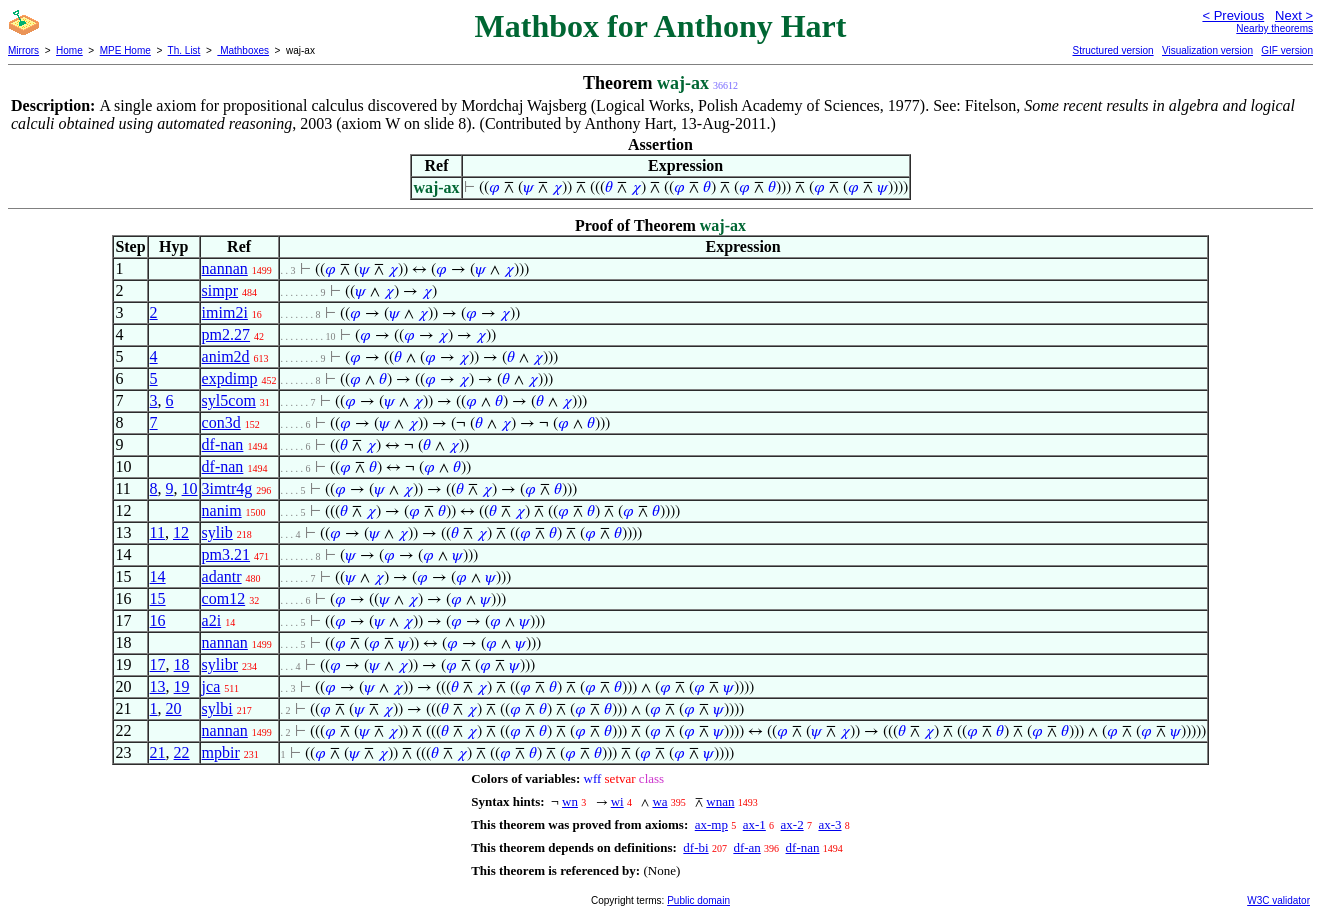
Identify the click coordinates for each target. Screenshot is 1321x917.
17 (158, 664)
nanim (222, 510)
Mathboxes (243, 50)
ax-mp (711, 824)
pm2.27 (226, 334)
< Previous (1233, 15)
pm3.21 (226, 554)
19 (182, 686)
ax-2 (792, 824)
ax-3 (829, 824)
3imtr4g (227, 488)
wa (659, 801)
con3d (221, 422)
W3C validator (1278, 900)
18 (182, 664)
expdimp (230, 378)
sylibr (220, 664)
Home (69, 50)
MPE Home (125, 50)
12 (181, 532)
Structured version (1112, 50)
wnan (720, 801)
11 (157, 532)
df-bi (695, 847)
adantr (222, 576)
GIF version (1287, 50)
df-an (746, 847)
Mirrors (23, 50)
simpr (220, 290)
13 (158, 686)
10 (190, 488)
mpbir (221, 752)
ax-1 (754, 824)
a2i (212, 620)
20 (174, 708)
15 (158, 598)
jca (211, 686)
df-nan (223, 444)
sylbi (217, 708)
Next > (1294, 15)
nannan (225, 268)
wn (570, 801)
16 (158, 620)
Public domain (698, 900)
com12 (224, 598)
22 (182, 752)
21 (158, 752)
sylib (217, 532)
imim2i (225, 312)
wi (617, 801)
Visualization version (1207, 50)
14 (158, 576)
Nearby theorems (1274, 28)
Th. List (184, 50)
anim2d (226, 356)
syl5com (229, 400)
